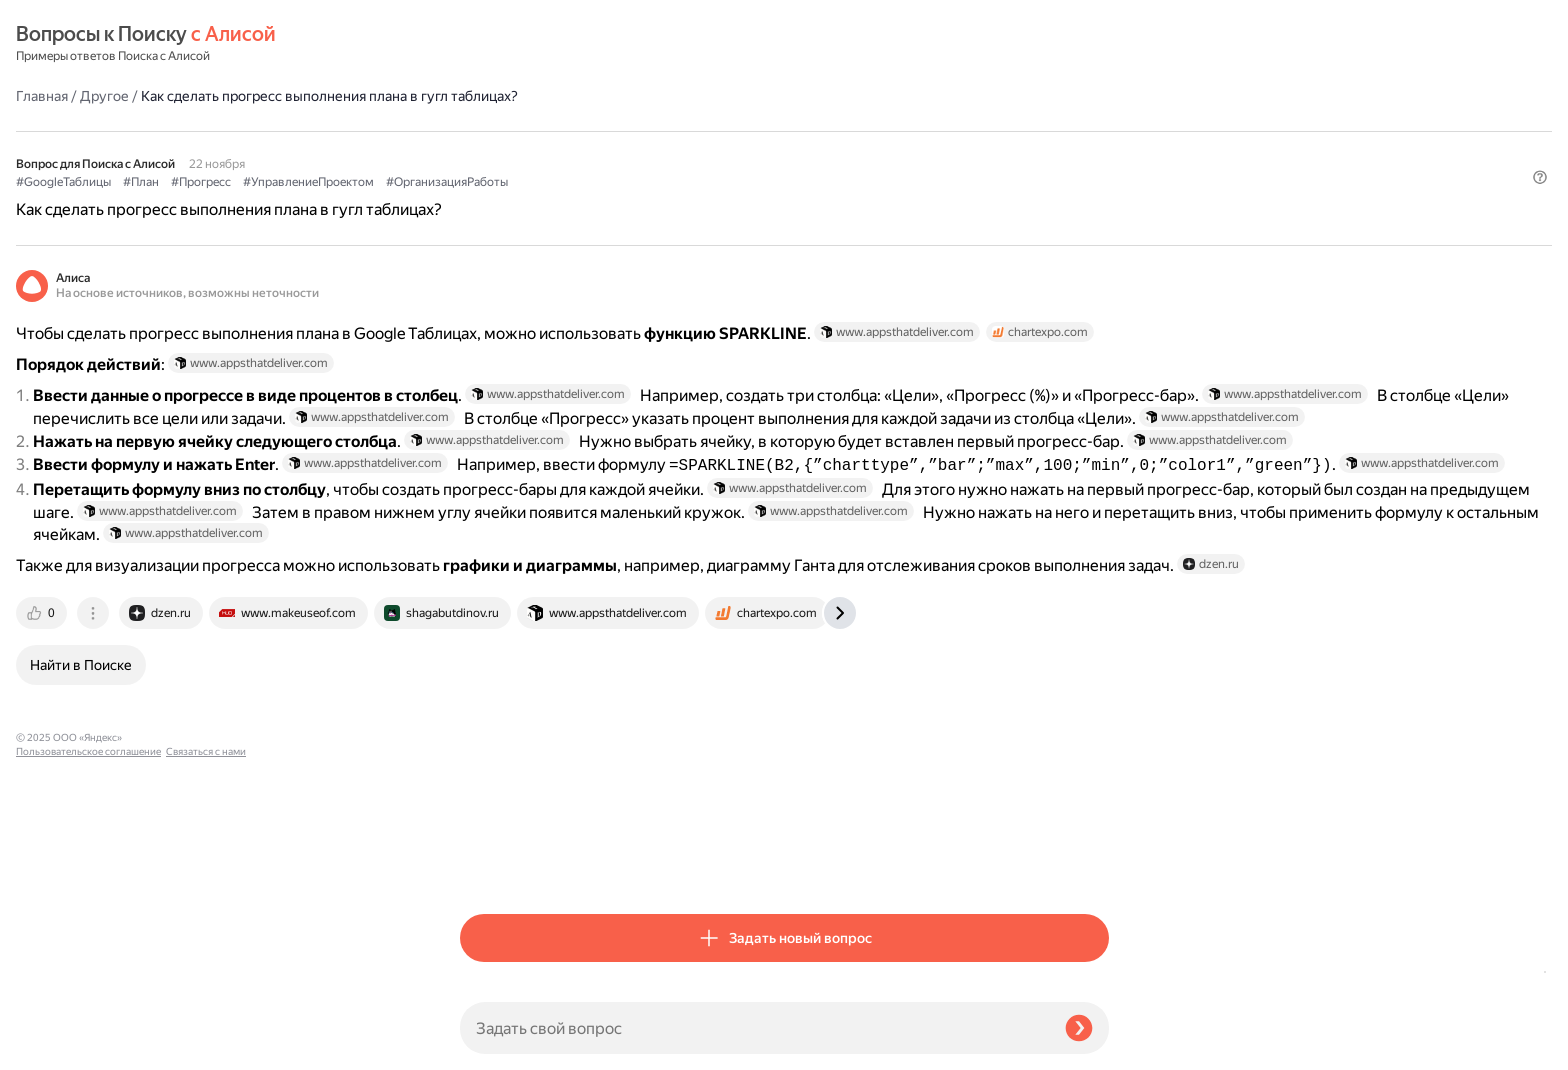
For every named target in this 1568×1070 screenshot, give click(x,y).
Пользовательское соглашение (88, 1032)
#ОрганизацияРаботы (891, 131)
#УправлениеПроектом (752, 131)
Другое (548, 44)
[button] (1097, 164)
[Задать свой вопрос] (754, 1028)
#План (585, 131)
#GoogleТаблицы (507, 131)
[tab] (487, 864)
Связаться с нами (56, 1046)
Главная (486, 44)
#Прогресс (645, 131)
